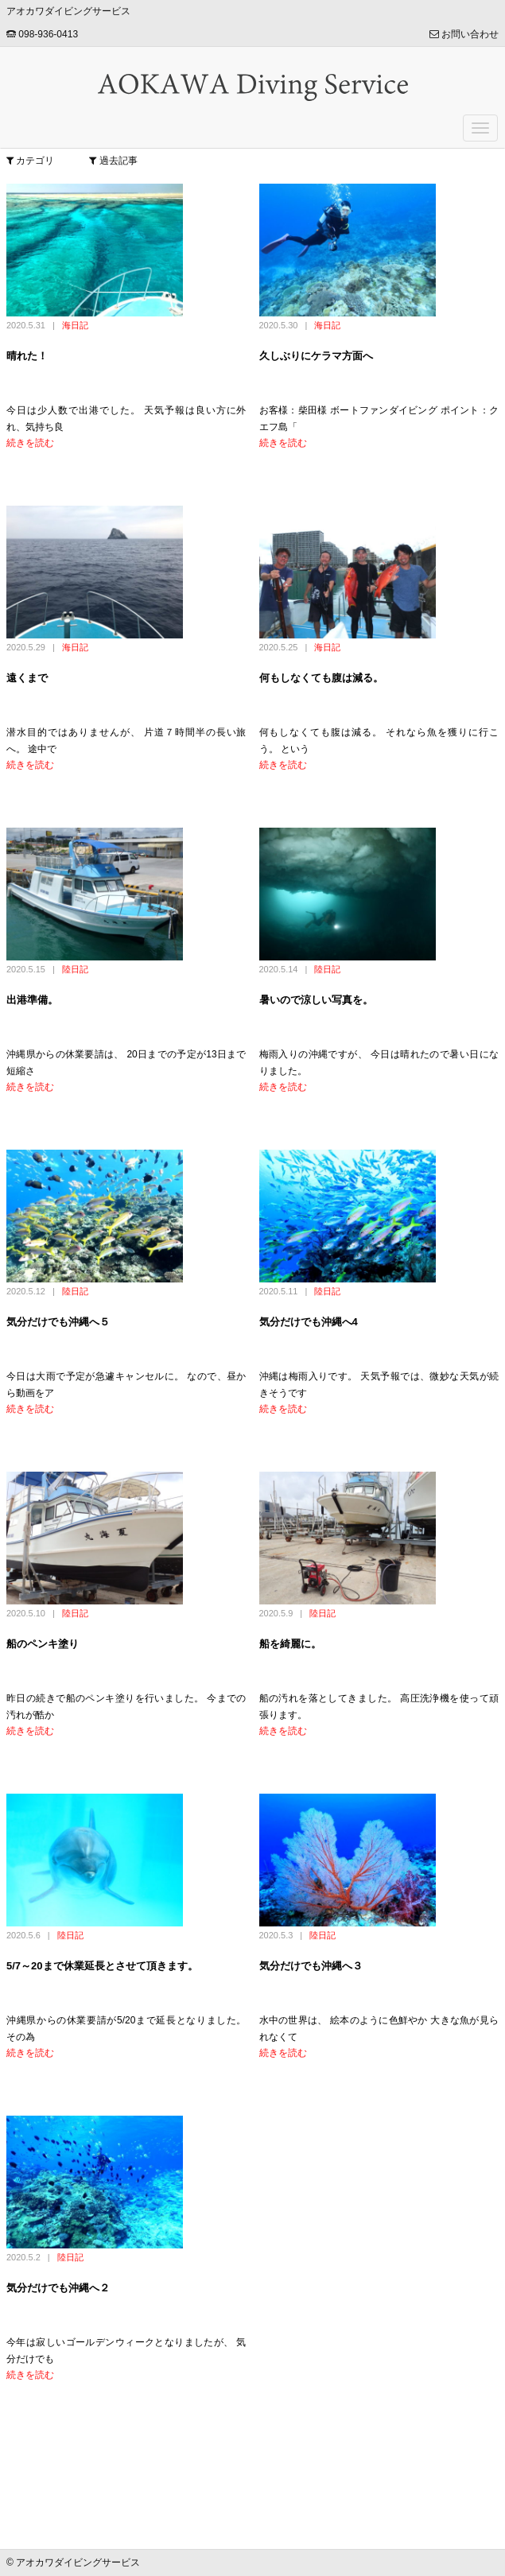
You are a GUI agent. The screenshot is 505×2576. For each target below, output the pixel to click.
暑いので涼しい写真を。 (316, 1000)
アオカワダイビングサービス (68, 11)
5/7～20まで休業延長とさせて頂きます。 (102, 1966)
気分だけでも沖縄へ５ (58, 1322)
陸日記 (75, 969)
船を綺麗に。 (290, 1644)
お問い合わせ (464, 34)
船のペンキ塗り (42, 1644)
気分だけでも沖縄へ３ (311, 1966)
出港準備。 (32, 1000)
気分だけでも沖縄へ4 (308, 1322)
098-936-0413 (42, 34)
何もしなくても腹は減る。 (321, 678)
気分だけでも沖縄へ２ (58, 2288)
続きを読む (30, 442)
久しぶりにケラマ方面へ (316, 356)
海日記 (75, 325)
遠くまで (27, 678)
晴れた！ (27, 356)
